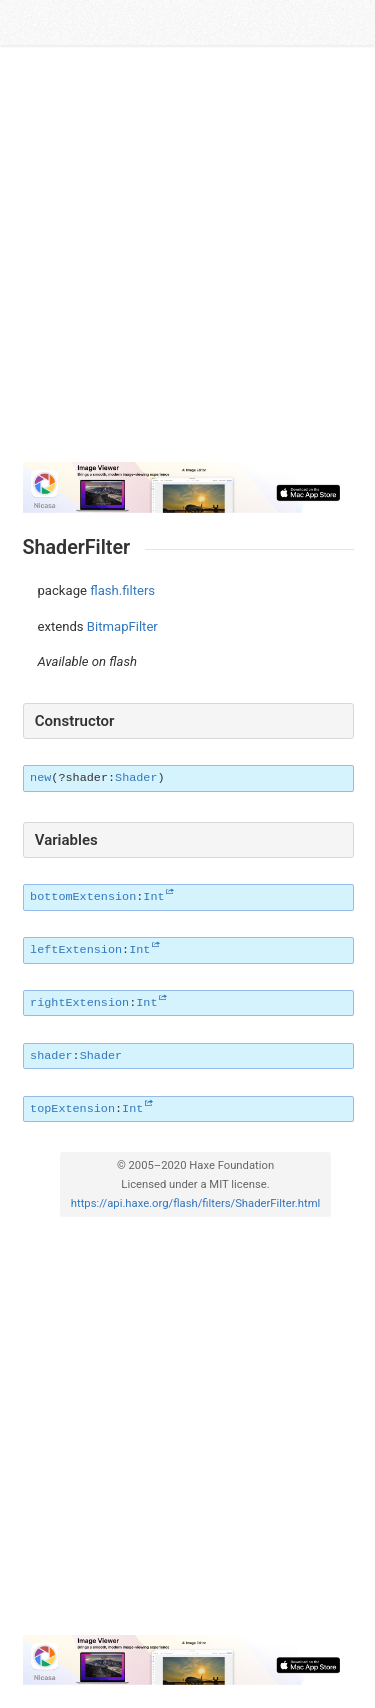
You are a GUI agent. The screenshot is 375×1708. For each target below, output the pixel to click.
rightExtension (79, 1003)
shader (51, 1056)
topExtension (72, 1109)
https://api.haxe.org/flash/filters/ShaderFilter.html (195, 1203)
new (40, 778)
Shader (136, 778)
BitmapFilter (122, 626)
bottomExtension (83, 897)
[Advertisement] (187, 254)
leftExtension (76, 950)
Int (153, 897)
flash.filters (122, 590)
